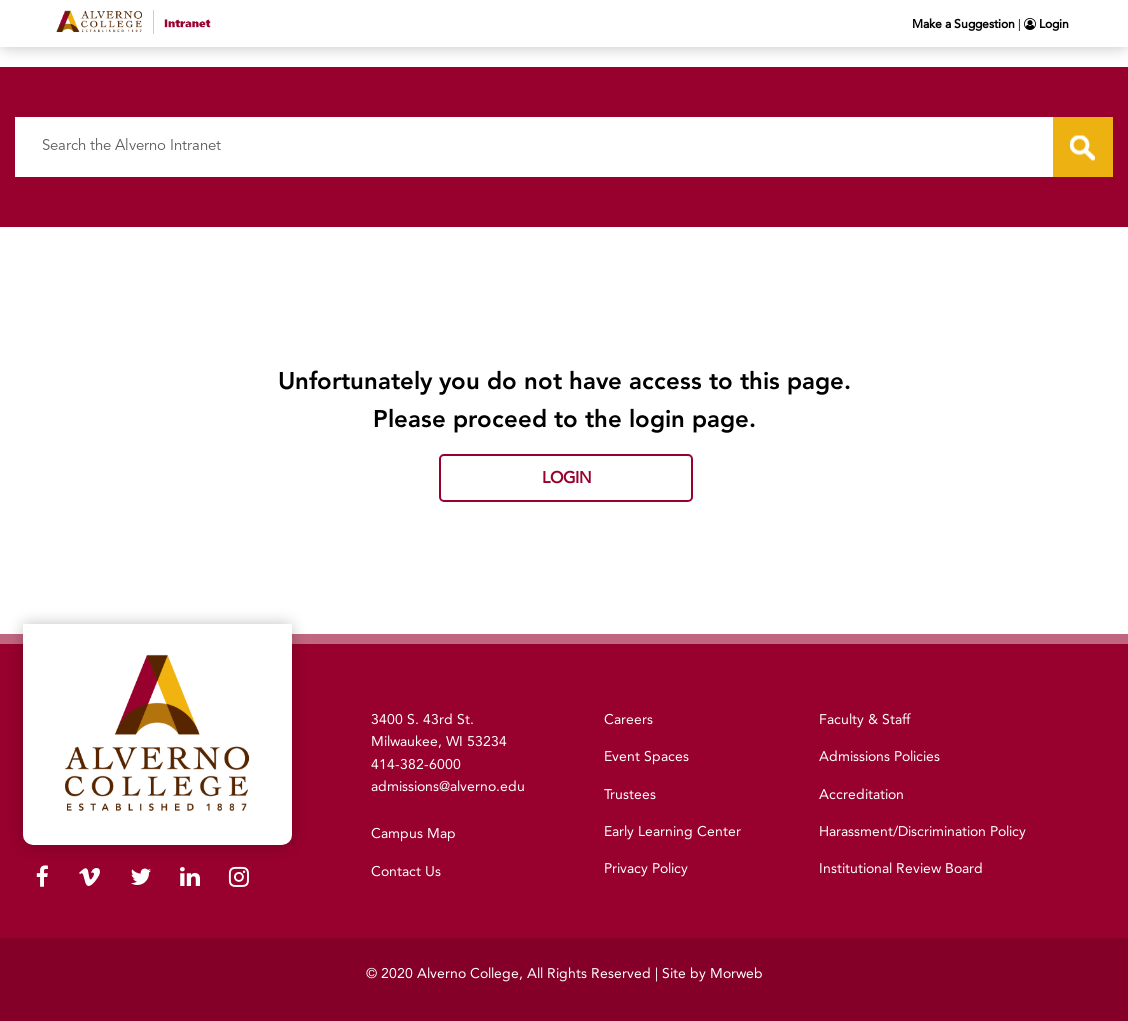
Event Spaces (646, 756)
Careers (628, 719)
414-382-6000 (416, 764)
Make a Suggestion (963, 24)
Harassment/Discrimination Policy (922, 831)
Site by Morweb (712, 973)
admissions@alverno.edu (448, 786)
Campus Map (413, 833)
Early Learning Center (672, 831)
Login (1046, 24)
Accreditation (861, 794)
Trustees (630, 794)
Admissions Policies (879, 756)
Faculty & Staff (864, 719)
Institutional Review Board (901, 868)
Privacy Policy (646, 868)
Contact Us (406, 871)
